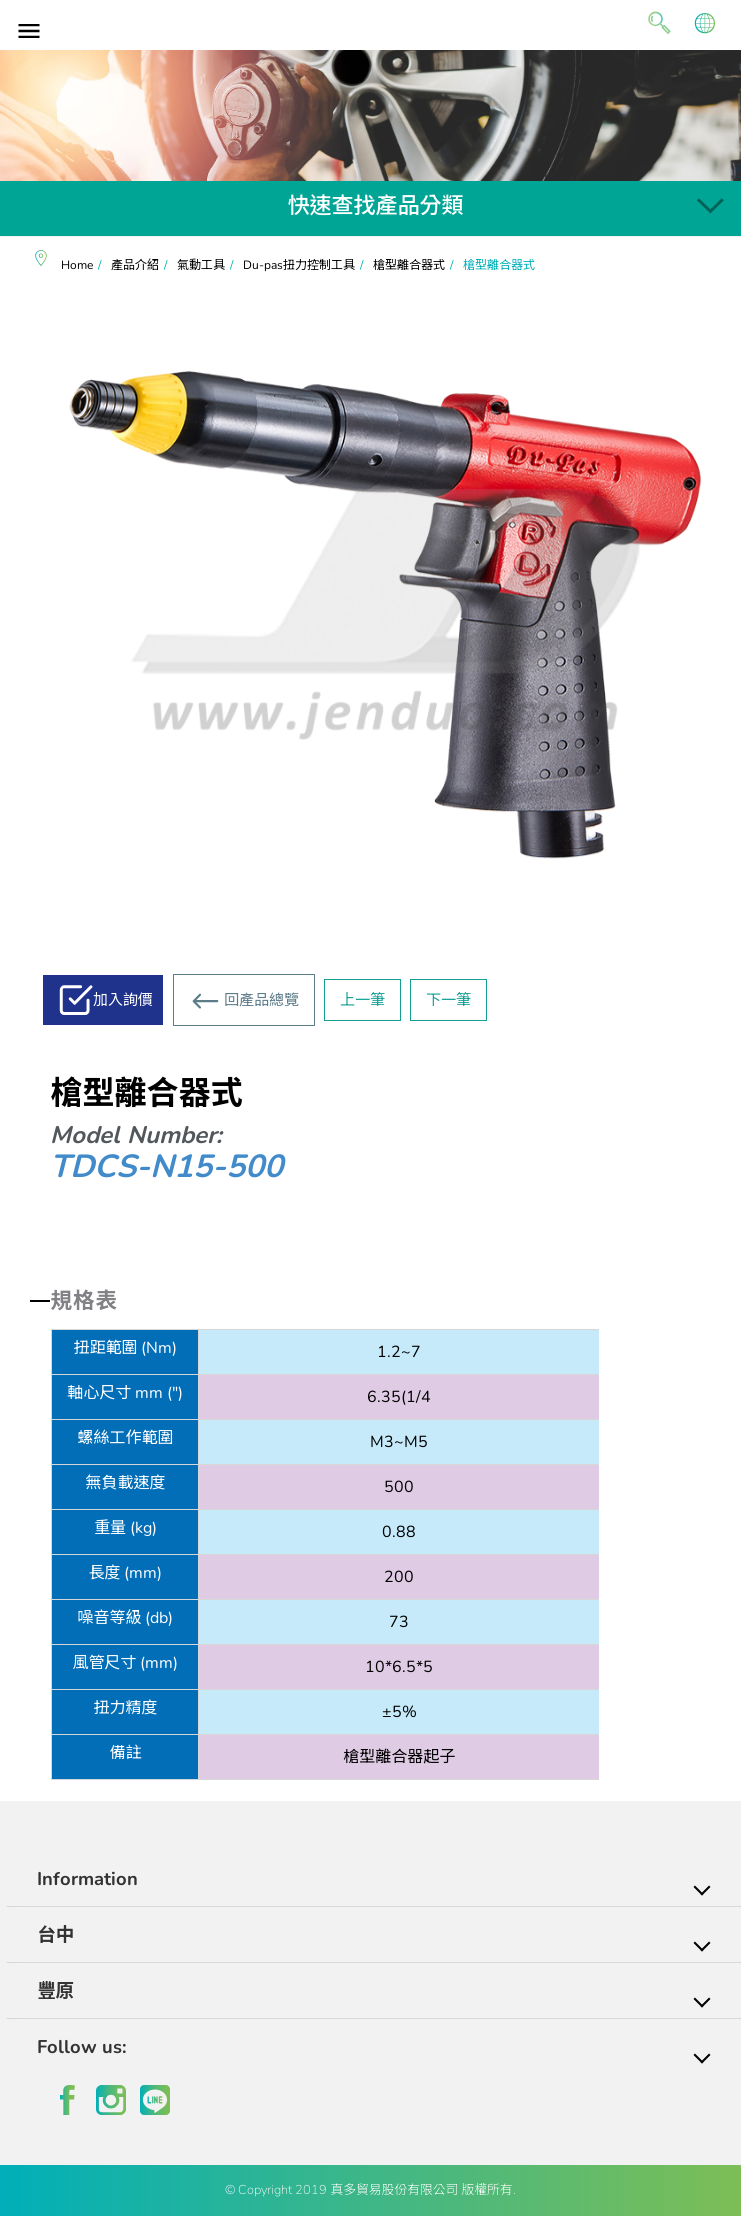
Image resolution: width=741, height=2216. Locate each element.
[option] (370, 115)
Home (77, 265)
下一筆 (448, 1000)
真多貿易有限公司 (371, 22)
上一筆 (362, 1000)
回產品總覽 (261, 1000)
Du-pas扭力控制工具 (299, 265)
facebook (67, 2100)
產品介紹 (135, 265)
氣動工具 (201, 265)
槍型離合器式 (409, 265)
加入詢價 (123, 1000)
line (155, 2100)
